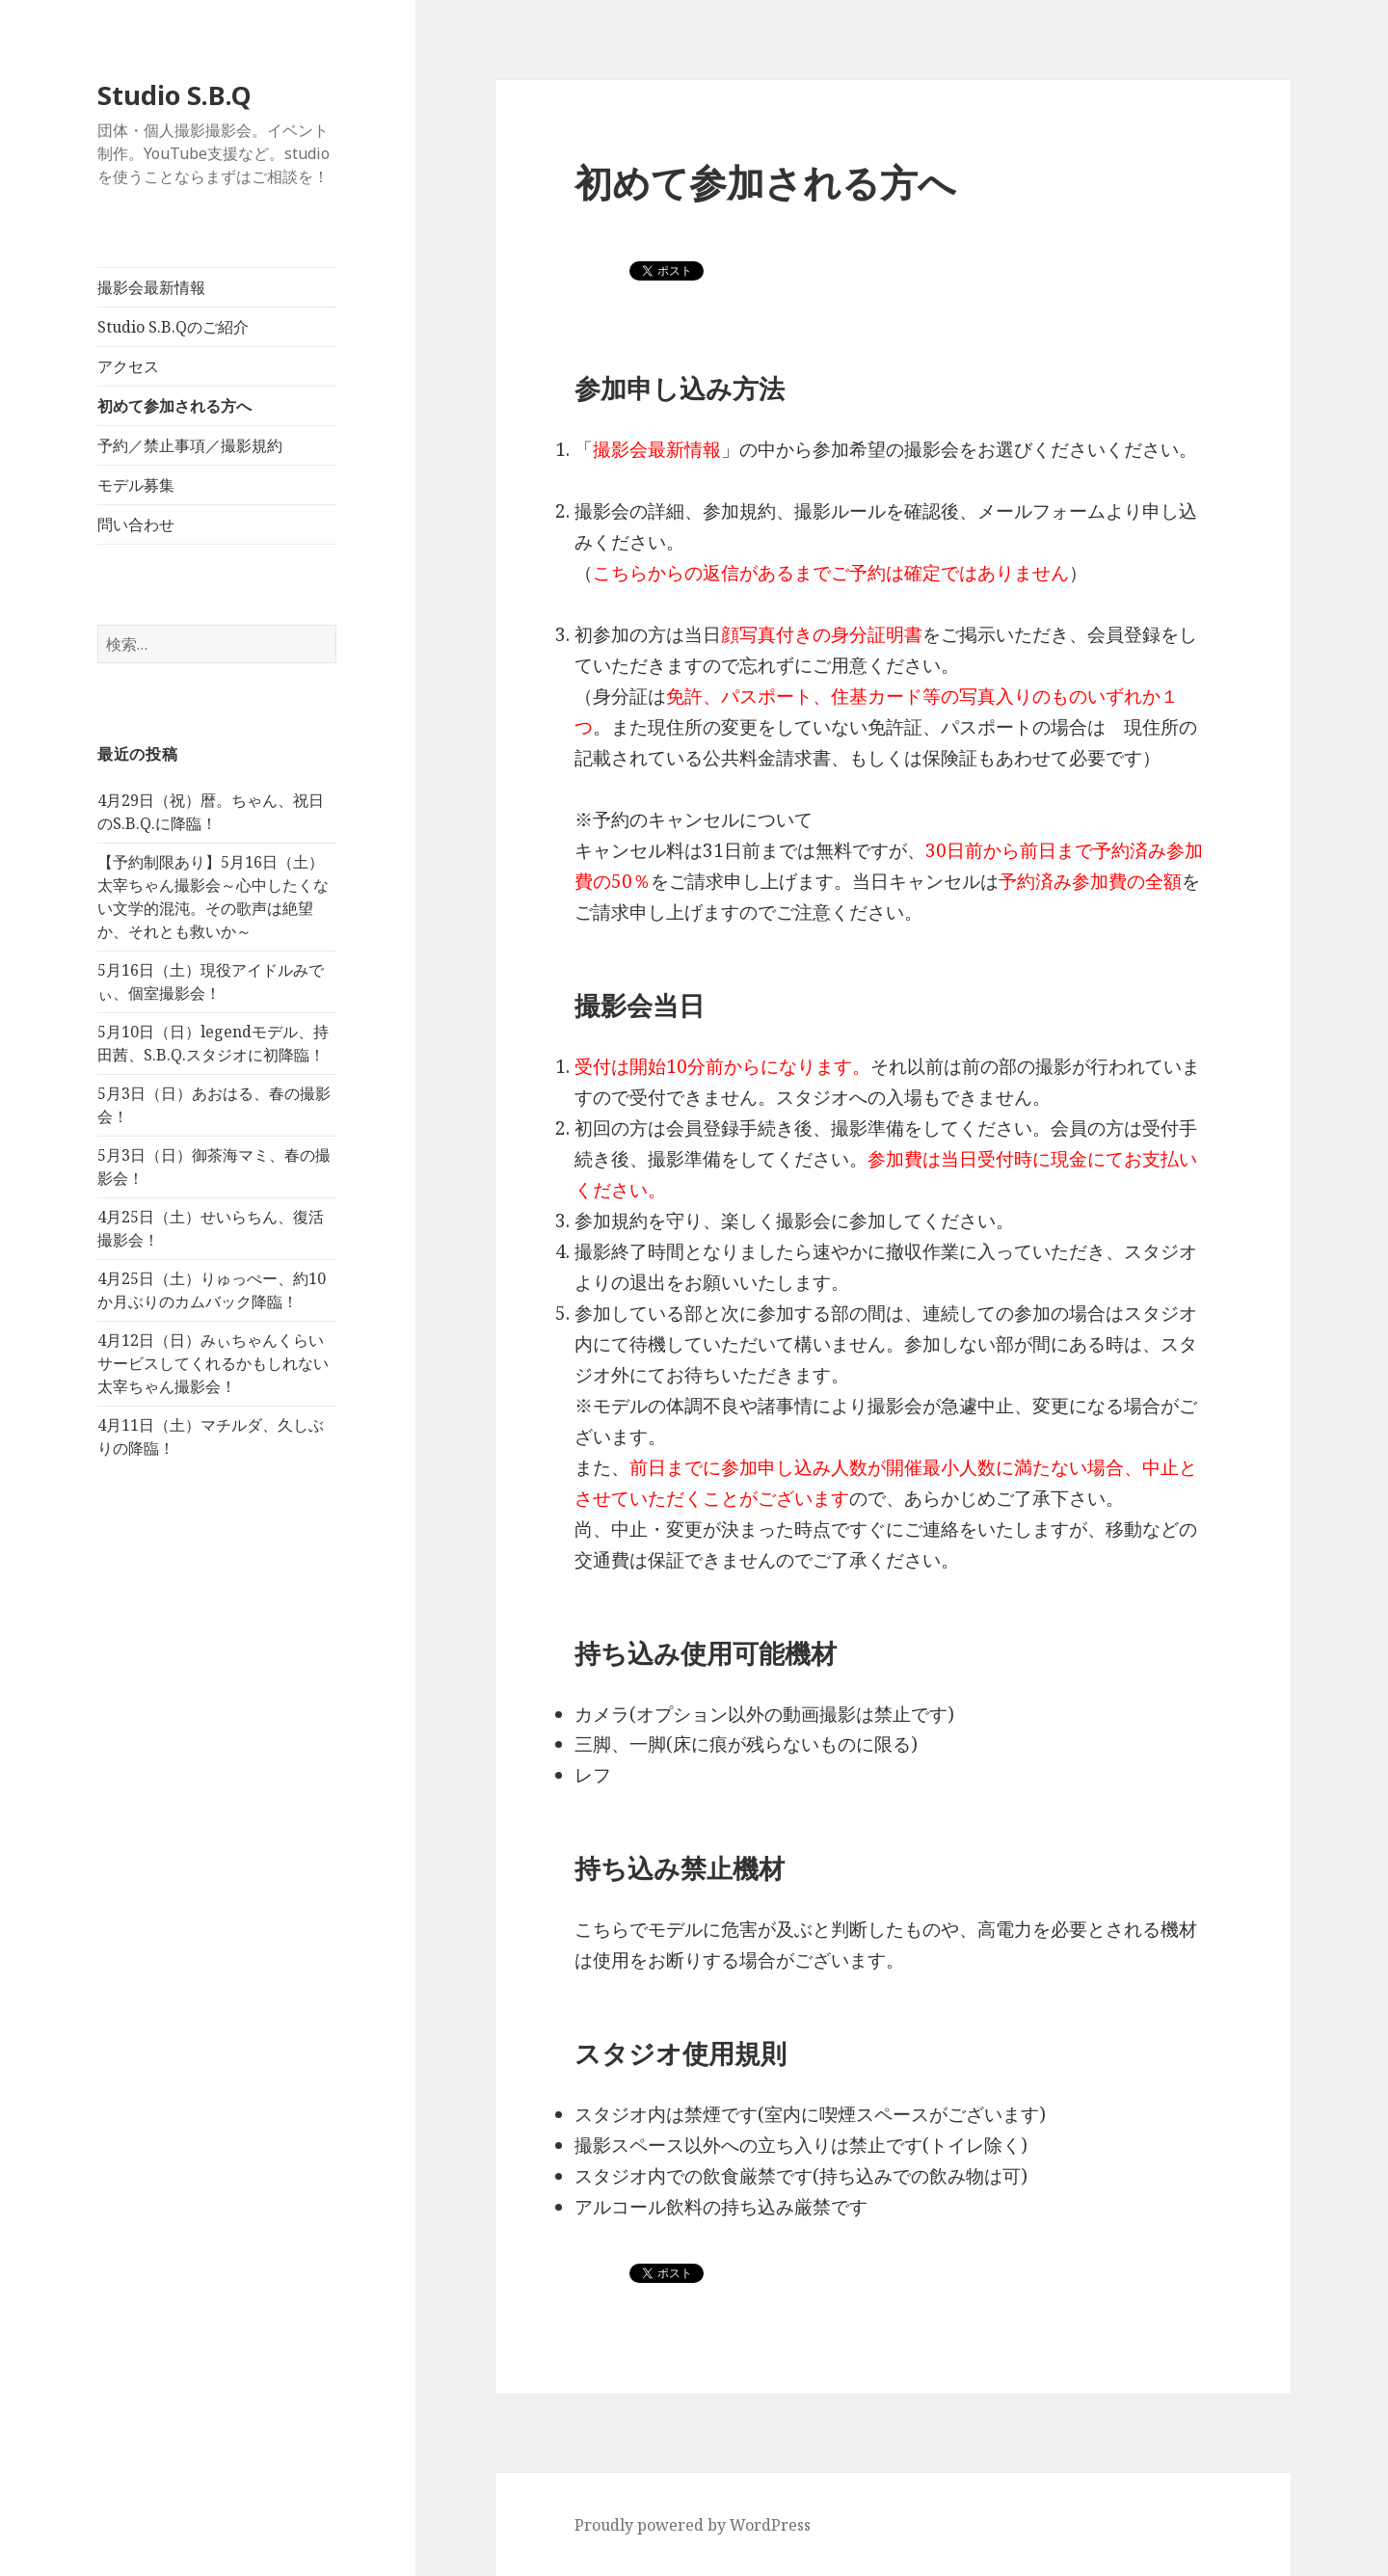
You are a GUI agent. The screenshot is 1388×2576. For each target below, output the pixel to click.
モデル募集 (135, 485)
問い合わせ (135, 524)
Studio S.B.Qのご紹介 (173, 326)
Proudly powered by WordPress (692, 2525)
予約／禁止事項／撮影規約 (189, 445)
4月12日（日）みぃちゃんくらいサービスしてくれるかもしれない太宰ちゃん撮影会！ (213, 1363)
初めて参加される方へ (174, 405)
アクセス (128, 366)
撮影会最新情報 (151, 287)
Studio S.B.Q (174, 95)
